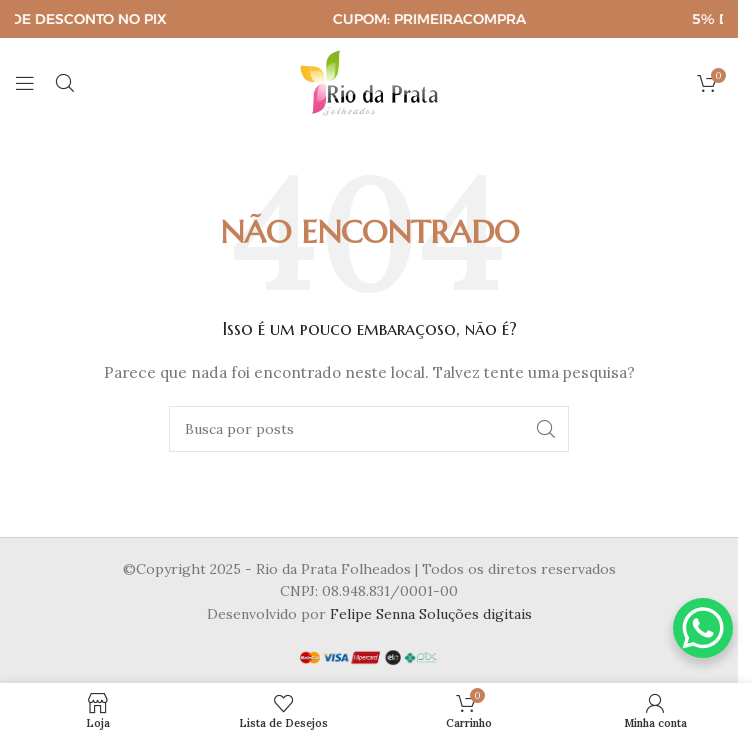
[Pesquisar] (65, 83)
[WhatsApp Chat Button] (703, 628)
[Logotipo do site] (369, 82)
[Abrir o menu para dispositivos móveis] (25, 83)
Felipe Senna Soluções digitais (431, 614)
